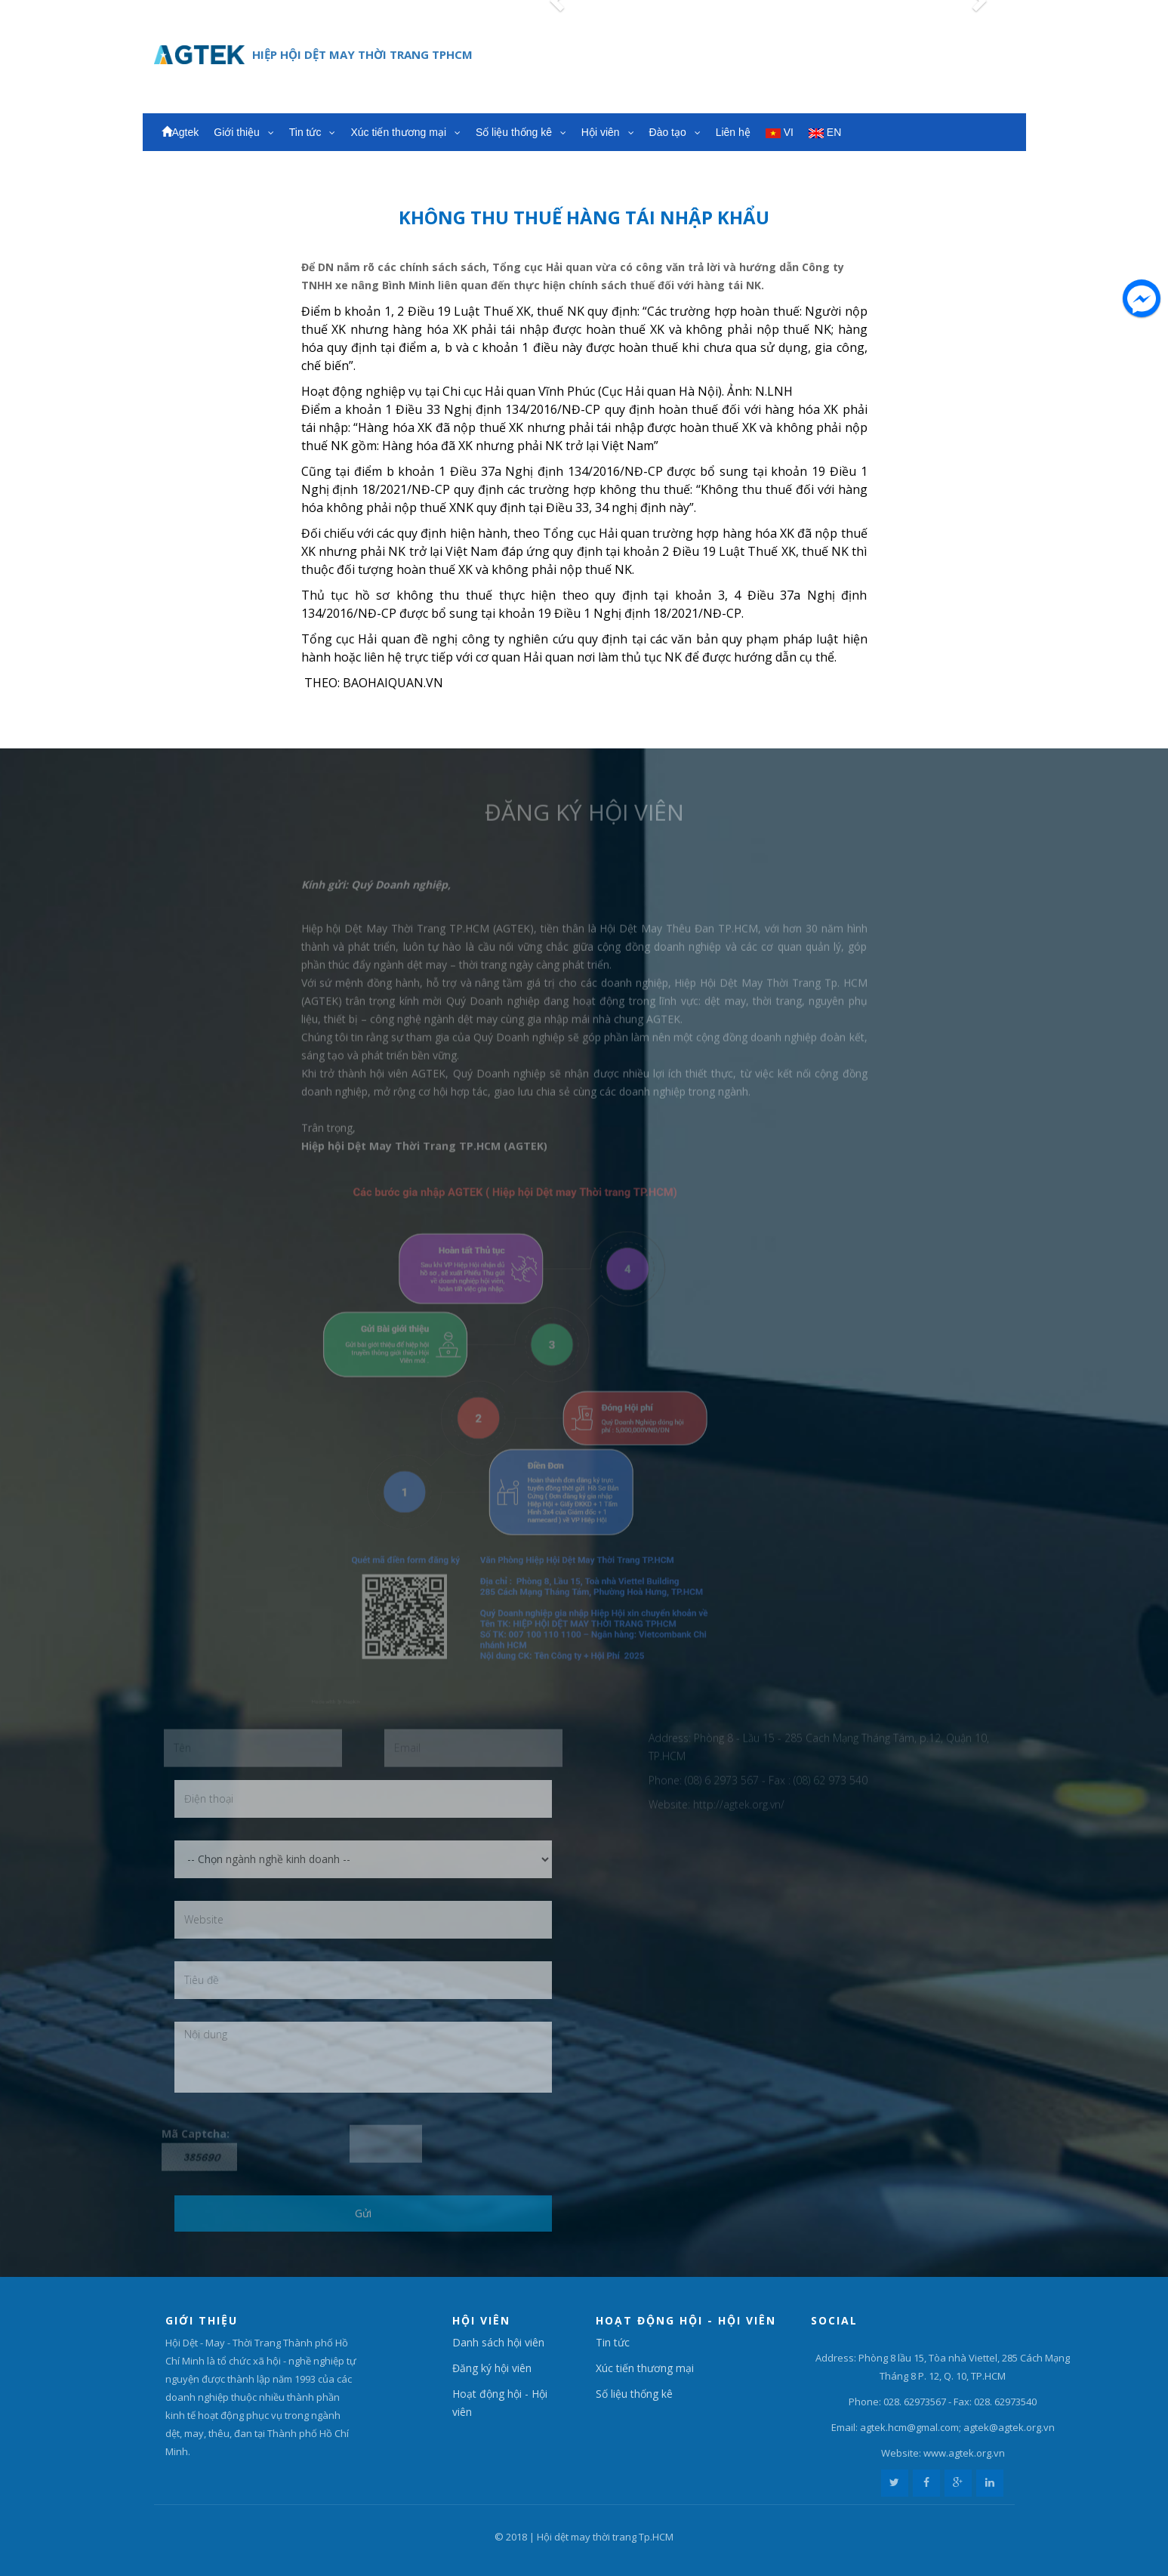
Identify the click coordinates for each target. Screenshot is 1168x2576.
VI (780, 132)
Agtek (180, 132)
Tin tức (312, 132)
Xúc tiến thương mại (405, 132)
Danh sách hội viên (498, 2342)
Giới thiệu (243, 132)
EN (825, 132)
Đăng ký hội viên (492, 2368)
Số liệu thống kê (521, 132)
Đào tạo (675, 132)
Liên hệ (733, 132)
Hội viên (607, 132)
